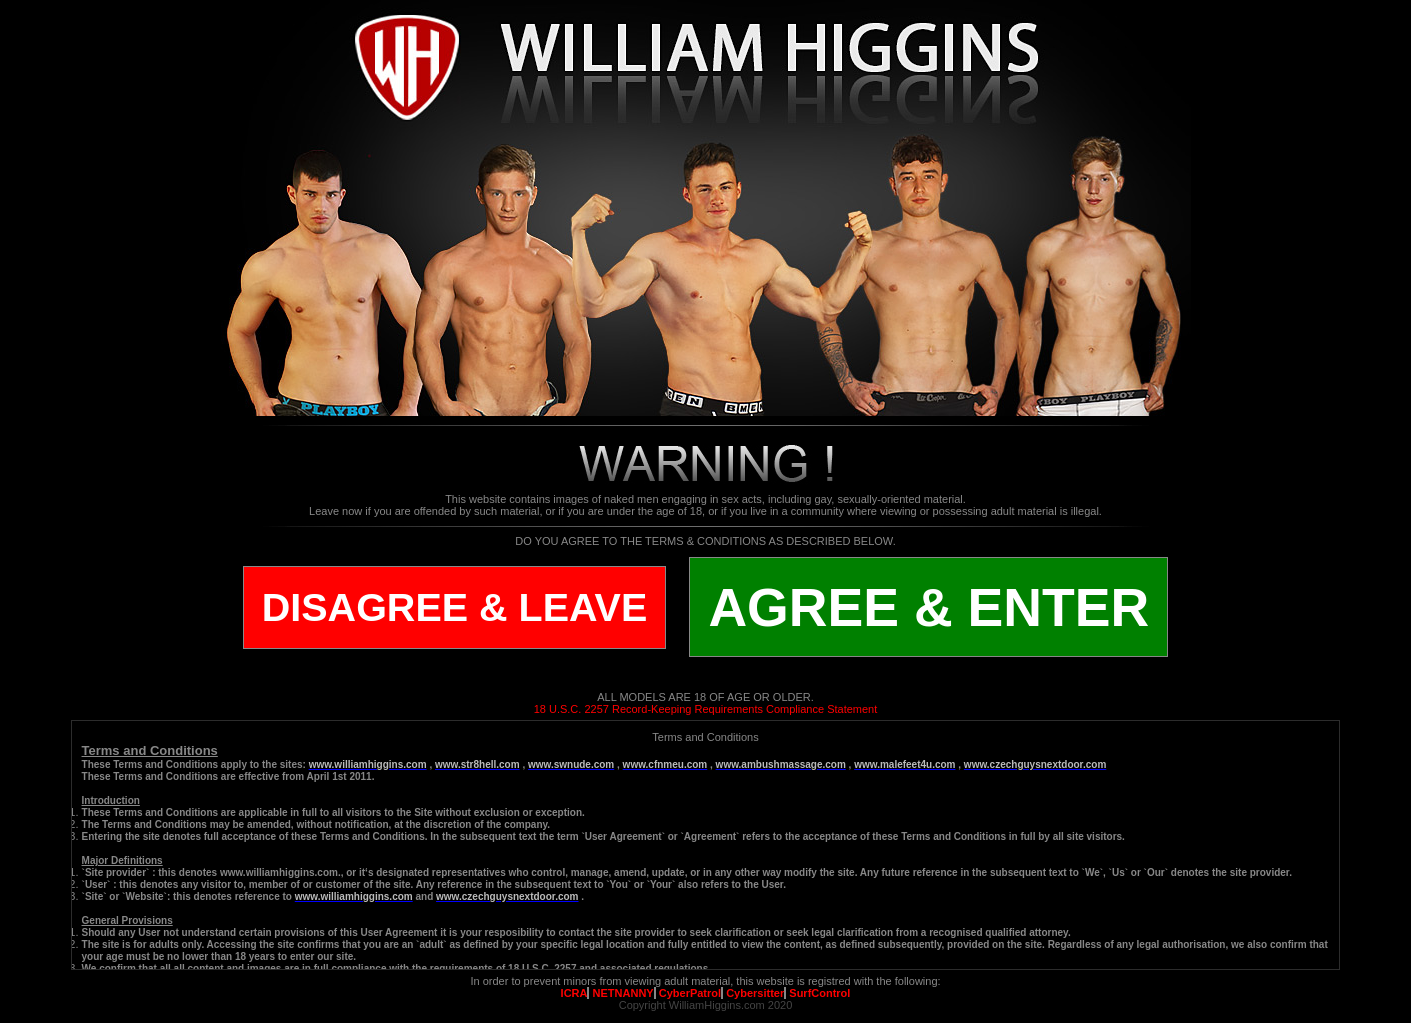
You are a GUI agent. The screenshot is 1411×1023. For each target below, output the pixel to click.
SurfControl (819, 993)
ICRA (574, 993)
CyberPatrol (690, 993)
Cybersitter (755, 993)
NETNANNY (623, 993)
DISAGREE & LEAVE (455, 607)
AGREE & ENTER (928, 607)
